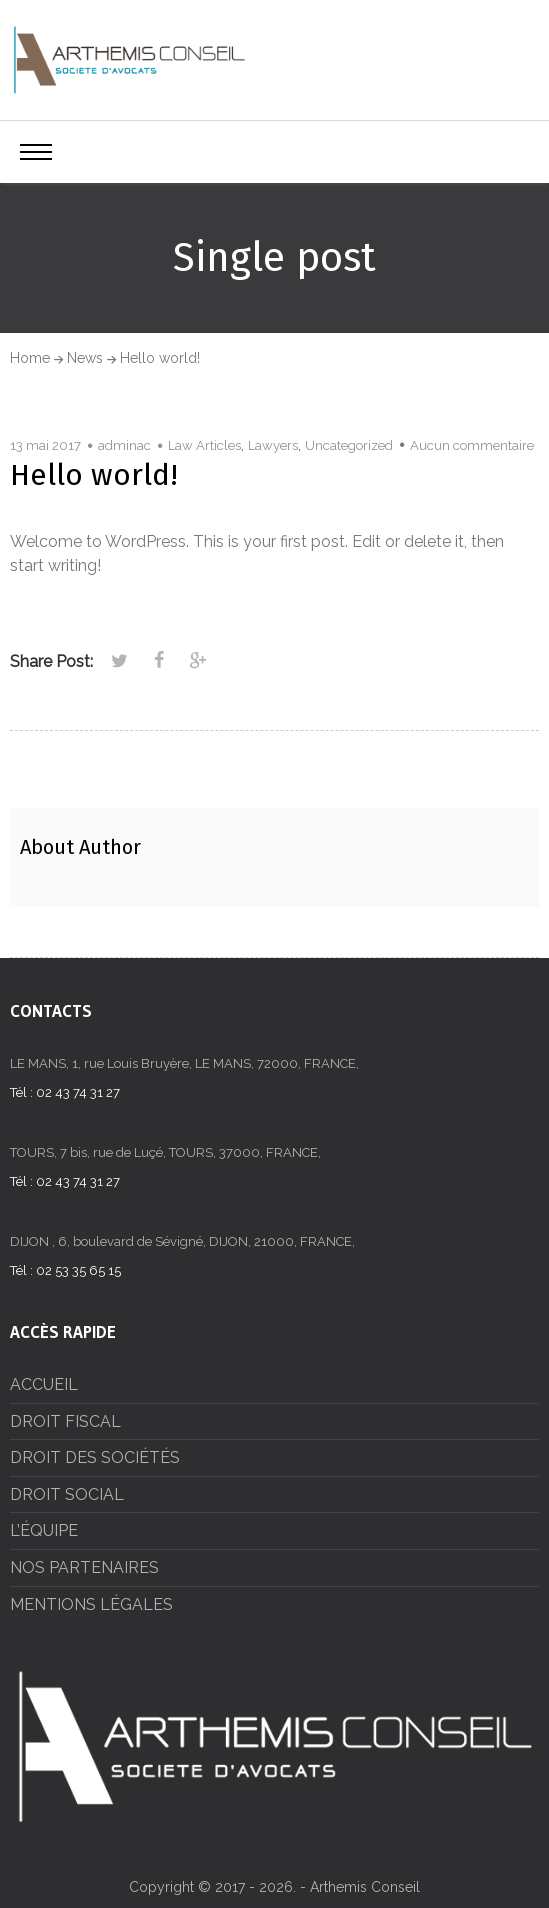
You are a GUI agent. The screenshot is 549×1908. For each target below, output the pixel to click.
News (85, 358)
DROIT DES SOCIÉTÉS (95, 1457)
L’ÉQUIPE (44, 1530)
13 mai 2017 (45, 445)
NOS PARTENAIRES (84, 1567)
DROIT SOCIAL (67, 1494)
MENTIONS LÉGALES (91, 1604)
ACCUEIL (44, 1384)
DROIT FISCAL (65, 1421)
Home (30, 358)
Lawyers (273, 445)
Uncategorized (349, 445)
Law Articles (204, 445)
